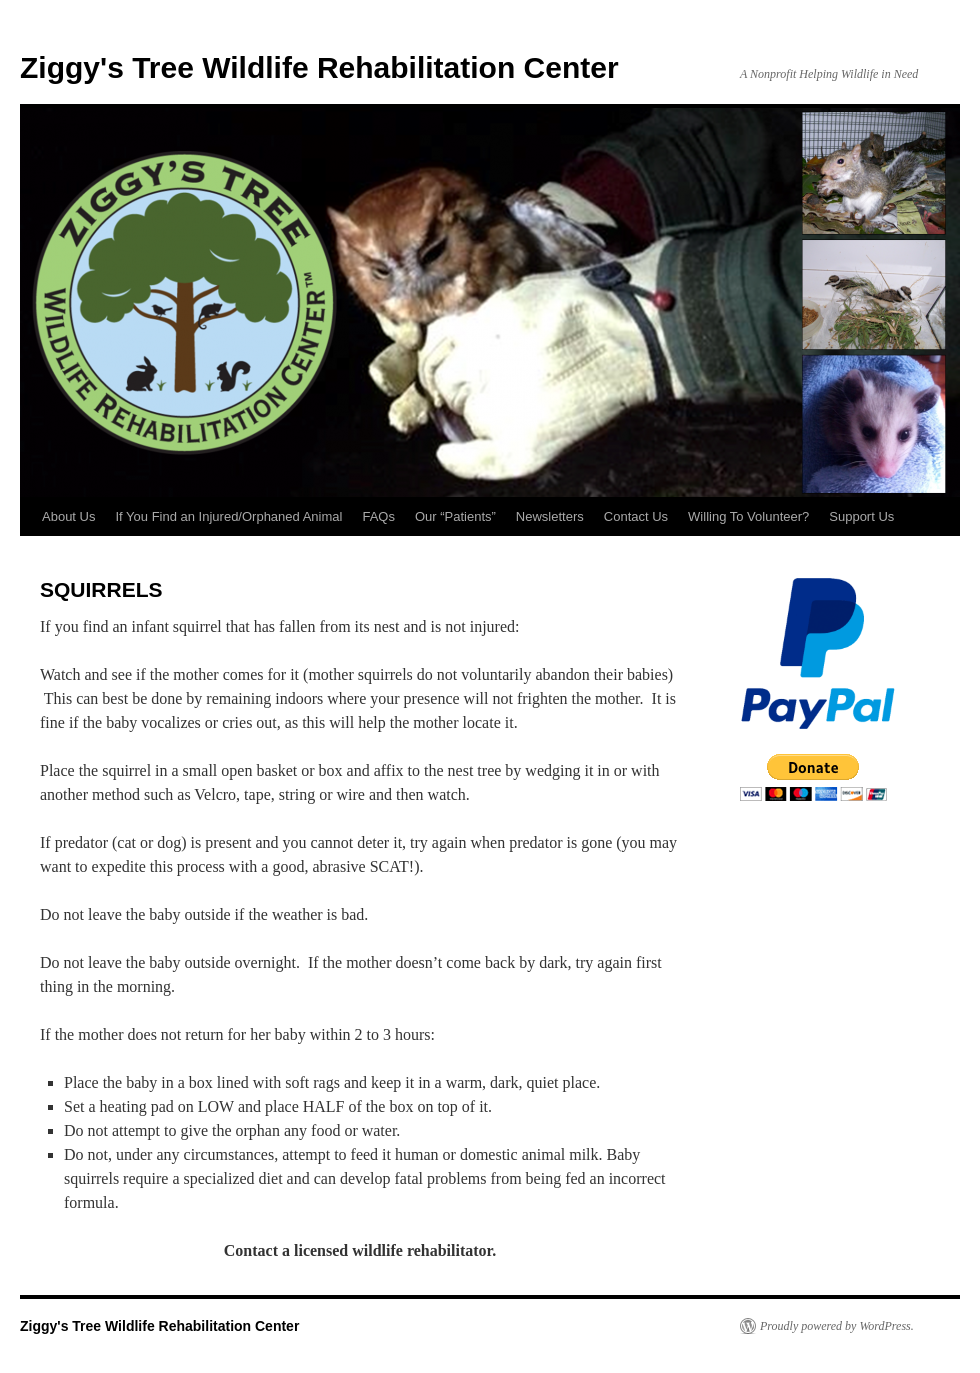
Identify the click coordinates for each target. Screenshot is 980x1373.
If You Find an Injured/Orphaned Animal (228, 516)
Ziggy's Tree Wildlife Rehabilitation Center (319, 67)
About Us (68, 516)
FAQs (378, 516)
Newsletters (550, 516)
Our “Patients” (455, 516)
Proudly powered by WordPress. (837, 1326)
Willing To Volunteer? (748, 516)
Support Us (861, 516)
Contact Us (636, 516)
